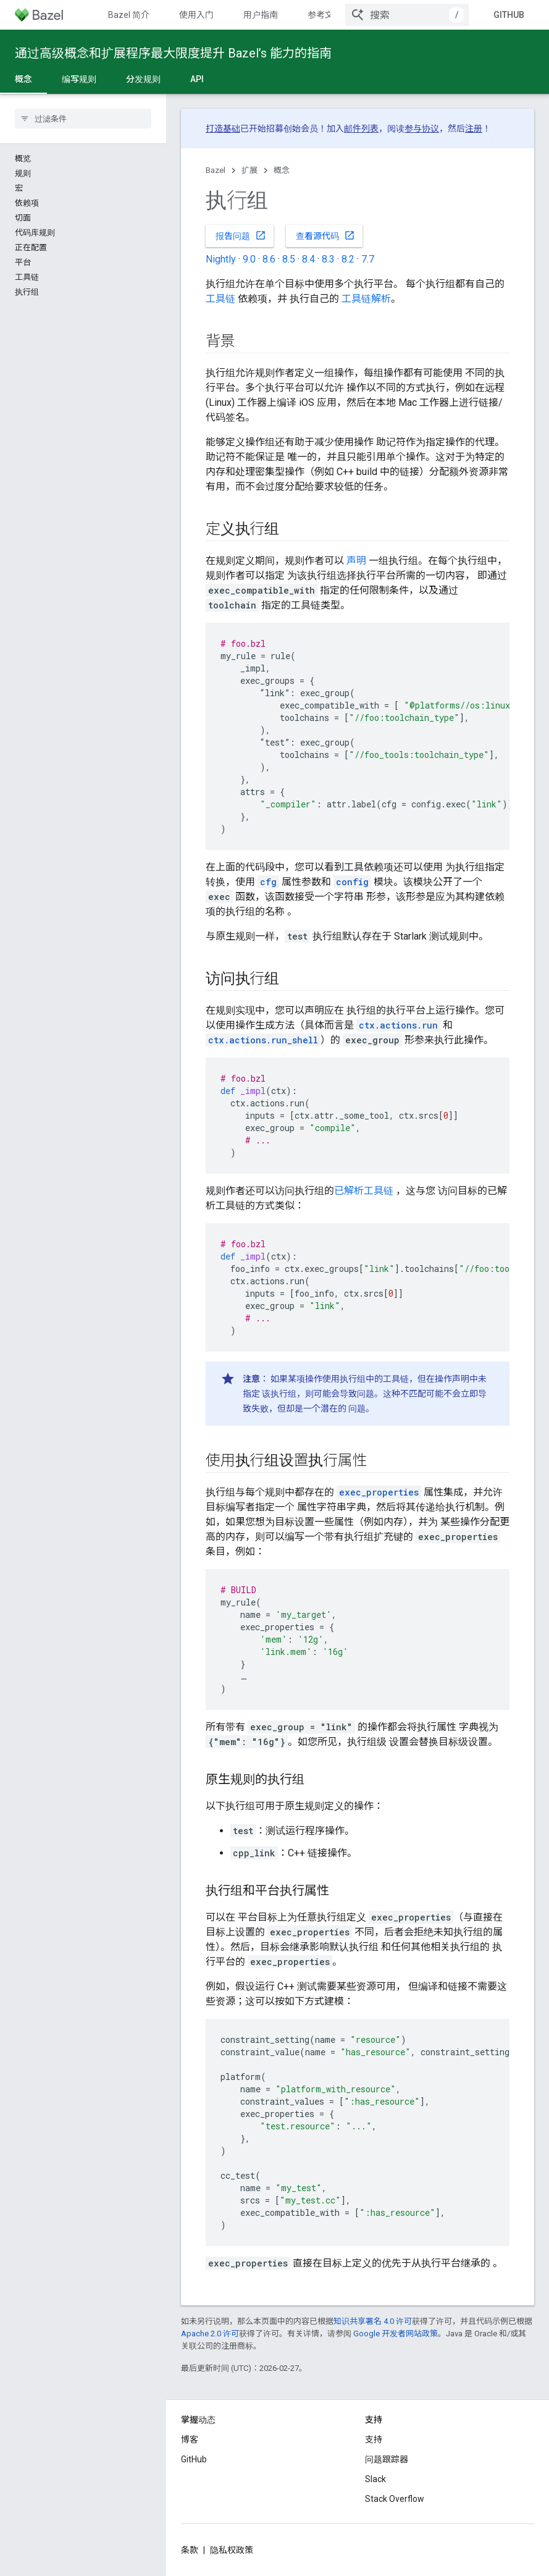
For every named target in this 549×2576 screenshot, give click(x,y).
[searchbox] (83, 118)
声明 (356, 560)
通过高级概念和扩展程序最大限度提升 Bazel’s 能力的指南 (173, 53)
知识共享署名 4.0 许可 (372, 2321)
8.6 (268, 259)
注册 (473, 128)
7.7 (367, 259)
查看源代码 (325, 235)
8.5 (288, 259)
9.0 (249, 259)
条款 (189, 2550)
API (197, 79)
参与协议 (421, 128)
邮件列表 (361, 128)
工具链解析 (366, 299)
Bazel (215, 170)
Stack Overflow (394, 2499)
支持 (373, 2439)
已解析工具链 (363, 1191)
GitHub (508, 15)
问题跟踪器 (386, 2459)
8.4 (308, 259)
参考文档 (325, 15)
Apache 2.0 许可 (210, 2333)
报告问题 (241, 235)
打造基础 (223, 128)
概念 (282, 170)
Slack (375, 2479)
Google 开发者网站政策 (395, 2333)
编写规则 (79, 79)
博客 (189, 2439)
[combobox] (407, 15)
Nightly (221, 259)
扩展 (249, 170)
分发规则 (143, 79)
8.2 (348, 259)
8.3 (328, 259)
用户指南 (260, 15)
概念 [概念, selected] (23, 79)
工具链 (220, 299)
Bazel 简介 (128, 15)
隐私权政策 (231, 2550)
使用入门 (196, 15)
